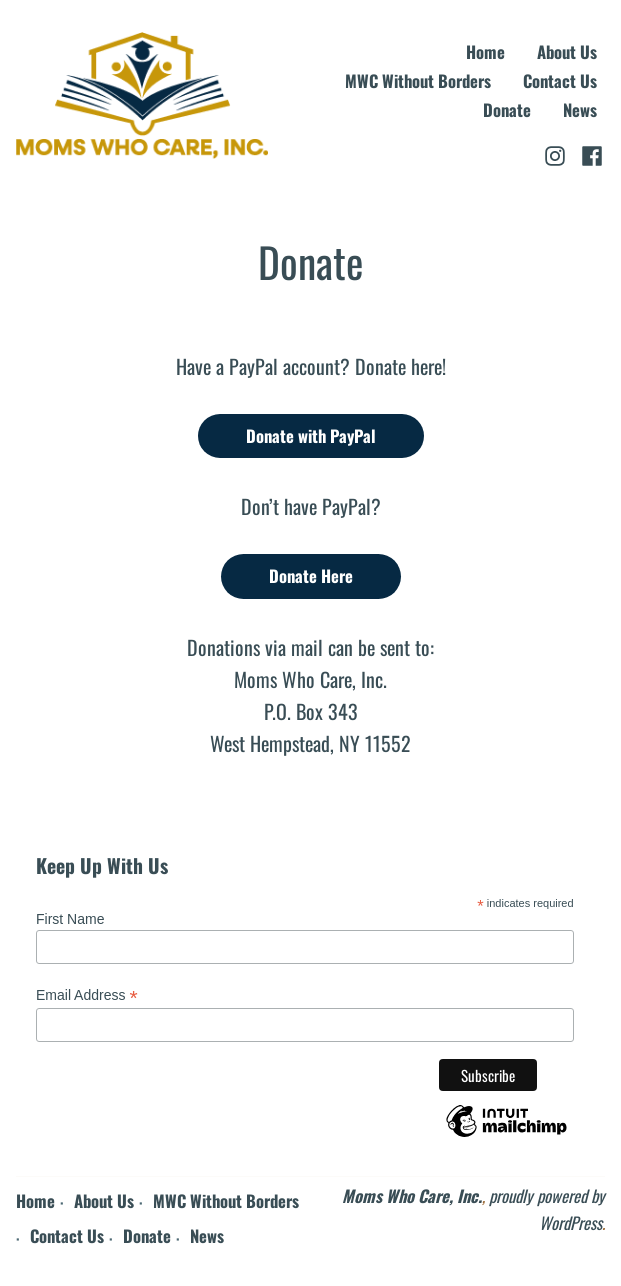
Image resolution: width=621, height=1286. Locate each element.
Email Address (87, 995)
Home (485, 52)
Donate (507, 110)
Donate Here (311, 575)
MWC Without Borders (418, 81)
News (580, 110)
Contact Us (560, 81)
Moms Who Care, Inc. (412, 1195)
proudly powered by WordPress (547, 1209)
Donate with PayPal (311, 435)
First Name (70, 919)
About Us (567, 52)
